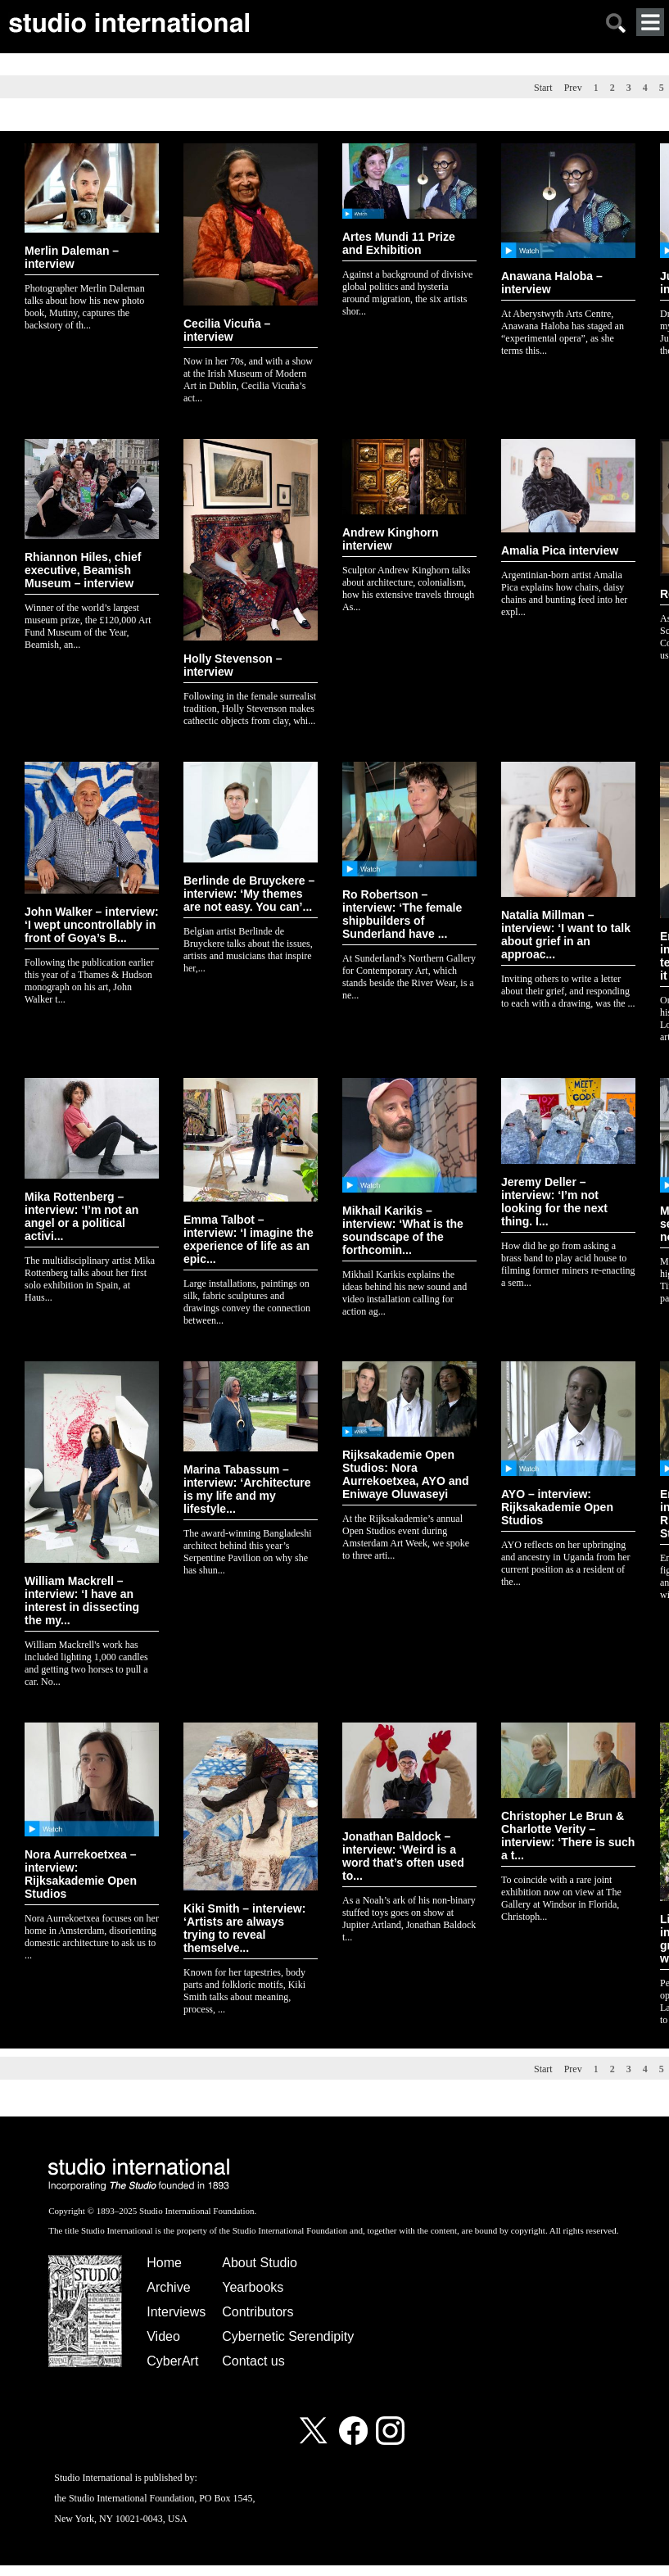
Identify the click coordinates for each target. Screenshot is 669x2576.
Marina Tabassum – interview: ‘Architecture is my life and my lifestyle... (247, 1489)
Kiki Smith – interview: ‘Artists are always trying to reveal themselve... (244, 1928)
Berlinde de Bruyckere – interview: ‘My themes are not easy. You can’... (248, 893)
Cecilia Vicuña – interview (226, 330)
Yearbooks (252, 2287)
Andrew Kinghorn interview (390, 539)
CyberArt (172, 2361)
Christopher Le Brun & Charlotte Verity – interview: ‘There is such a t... (568, 1835)
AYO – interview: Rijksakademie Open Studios (557, 1507)
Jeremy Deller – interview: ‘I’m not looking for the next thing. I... (554, 1201)
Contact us (253, 2361)
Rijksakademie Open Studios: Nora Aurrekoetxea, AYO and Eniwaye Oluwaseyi (405, 1474)
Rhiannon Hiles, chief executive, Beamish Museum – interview (83, 570)
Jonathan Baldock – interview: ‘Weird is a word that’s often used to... (403, 1856)
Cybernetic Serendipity (288, 2336)
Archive (168, 2287)
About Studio (259, 2263)
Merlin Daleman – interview (72, 257)
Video (163, 2336)
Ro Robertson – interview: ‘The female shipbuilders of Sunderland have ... (402, 914)
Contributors (257, 2312)
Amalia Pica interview (559, 550)
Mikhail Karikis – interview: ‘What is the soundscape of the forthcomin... (402, 1230)
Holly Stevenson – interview (233, 665)
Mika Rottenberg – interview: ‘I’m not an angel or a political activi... (81, 1216)
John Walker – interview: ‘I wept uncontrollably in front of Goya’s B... (92, 924)
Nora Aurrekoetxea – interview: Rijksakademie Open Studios (81, 1874)
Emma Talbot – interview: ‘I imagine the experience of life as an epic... (248, 1239)
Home (164, 2263)
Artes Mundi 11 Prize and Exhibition (398, 243)
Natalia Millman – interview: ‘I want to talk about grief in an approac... (566, 934)
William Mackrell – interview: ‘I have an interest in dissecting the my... (82, 1600)
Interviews (176, 2312)
